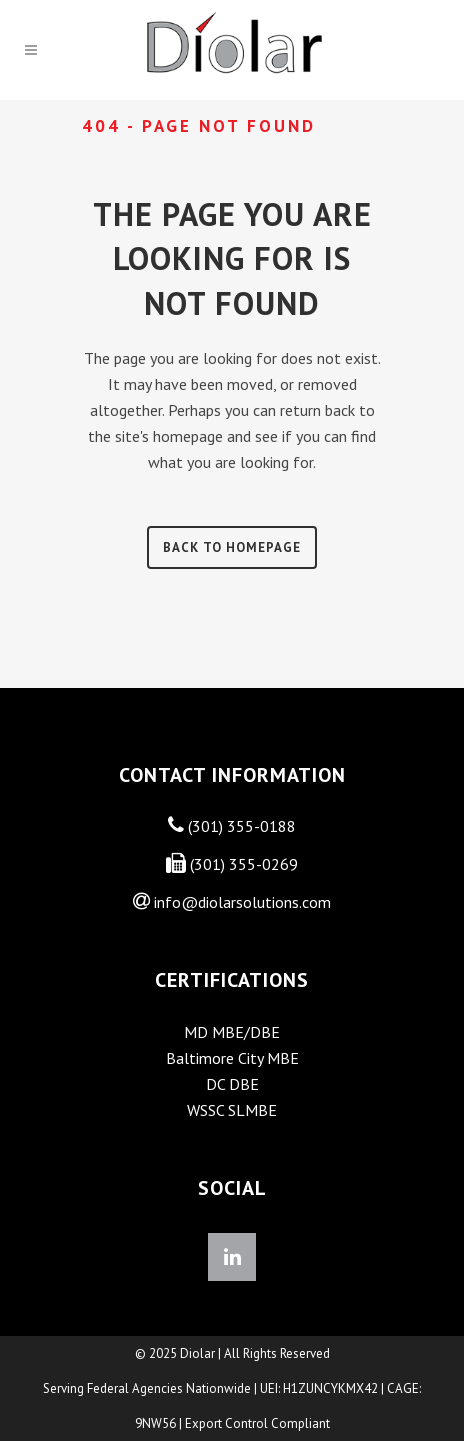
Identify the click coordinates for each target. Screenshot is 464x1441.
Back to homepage (232, 547)
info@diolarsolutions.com (242, 902)
